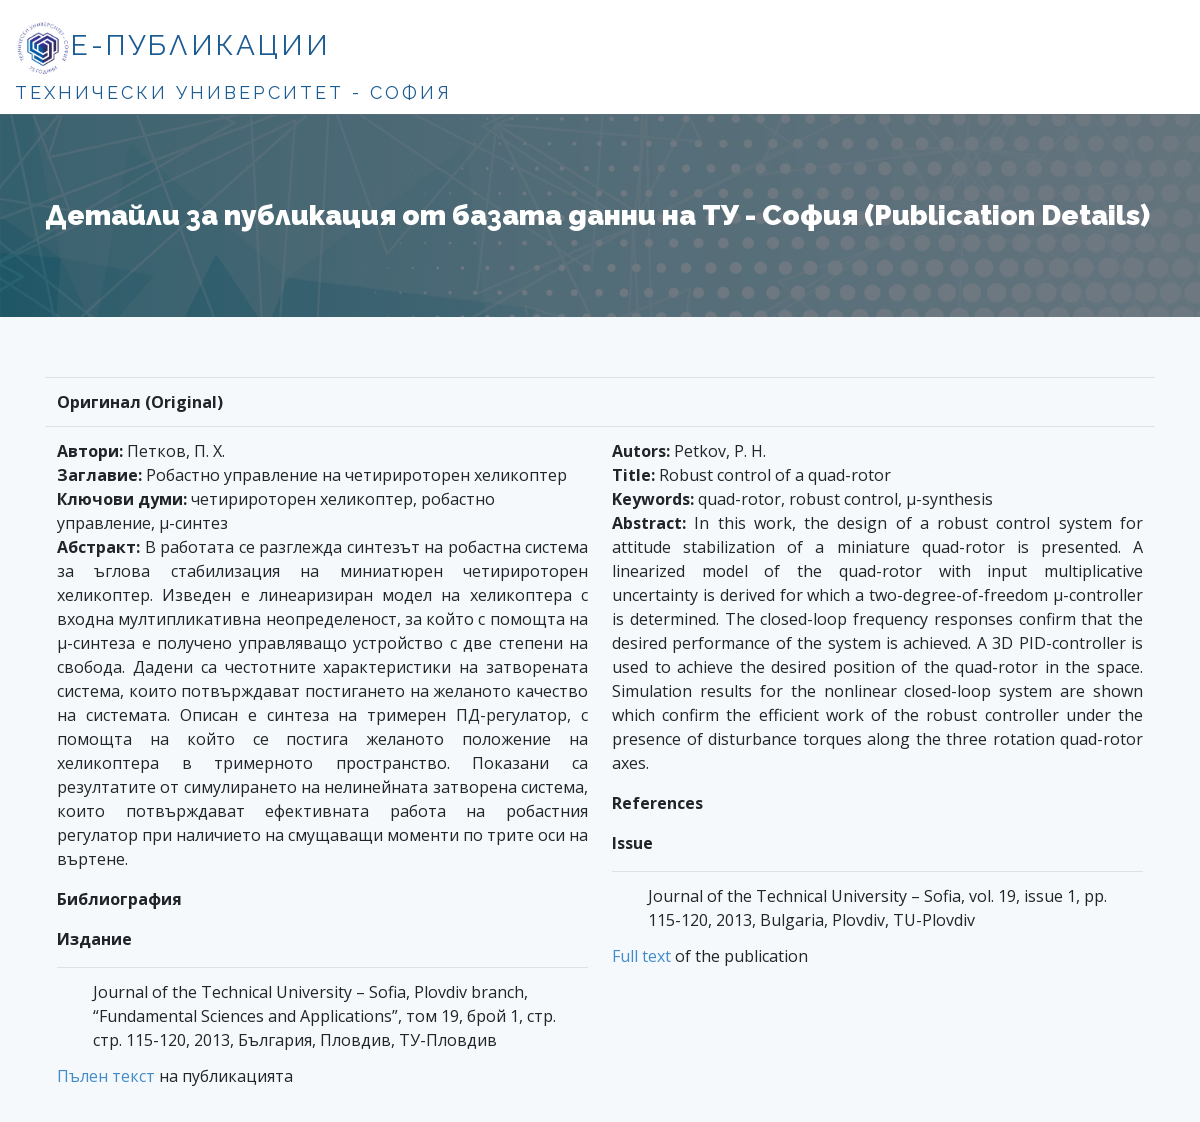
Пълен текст (106, 1076)
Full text (641, 956)
